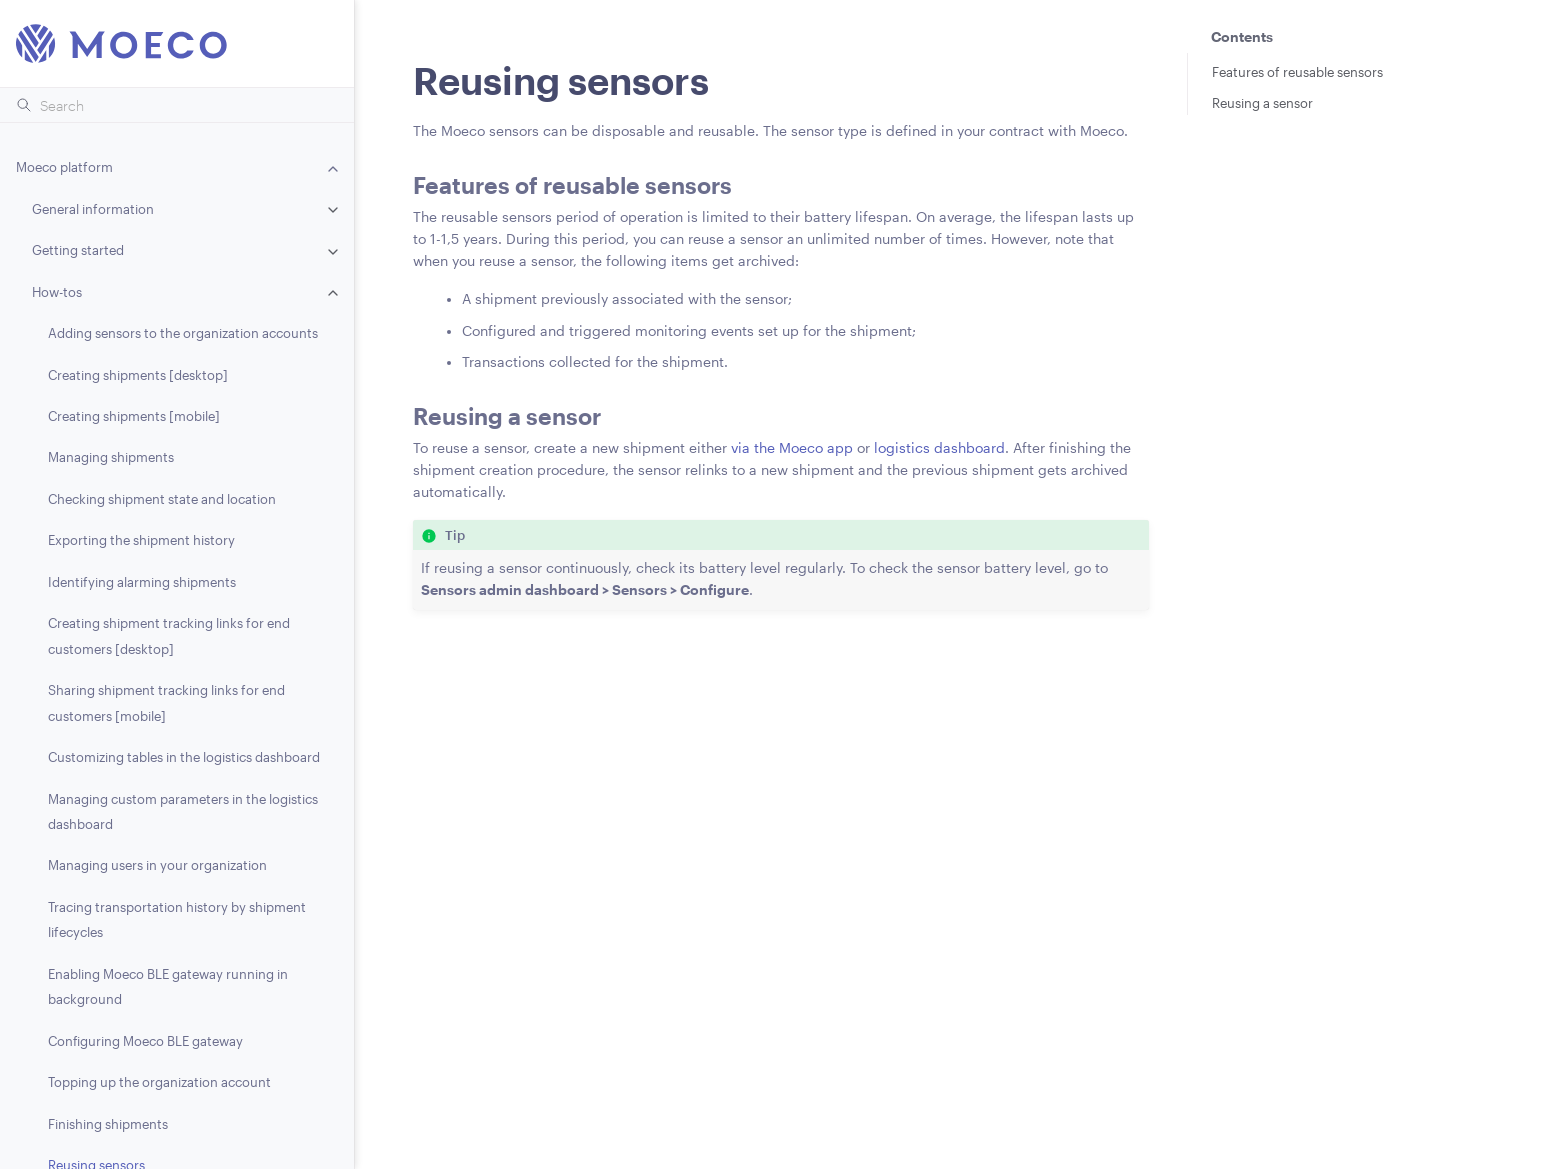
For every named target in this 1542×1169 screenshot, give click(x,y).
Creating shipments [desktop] (138, 375)
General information (93, 209)
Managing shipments (111, 457)
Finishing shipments (108, 1124)
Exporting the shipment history (141, 540)
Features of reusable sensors (1297, 72)
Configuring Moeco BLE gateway (145, 1041)
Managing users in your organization (157, 865)
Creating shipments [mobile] (134, 416)
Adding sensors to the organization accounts (183, 333)
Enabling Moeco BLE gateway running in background (168, 986)
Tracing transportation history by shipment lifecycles (177, 919)
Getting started (78, 250)
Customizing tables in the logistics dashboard (184, 757)
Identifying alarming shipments (142, 582)
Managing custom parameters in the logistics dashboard (183, 811)
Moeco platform (64, 167)
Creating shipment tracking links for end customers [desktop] (169, 635)
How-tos (57, 292)
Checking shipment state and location (162, 499)
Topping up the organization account (159, 1082)
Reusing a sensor (1262, 103)
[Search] (177, 105)
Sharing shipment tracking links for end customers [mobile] (166, 702)
